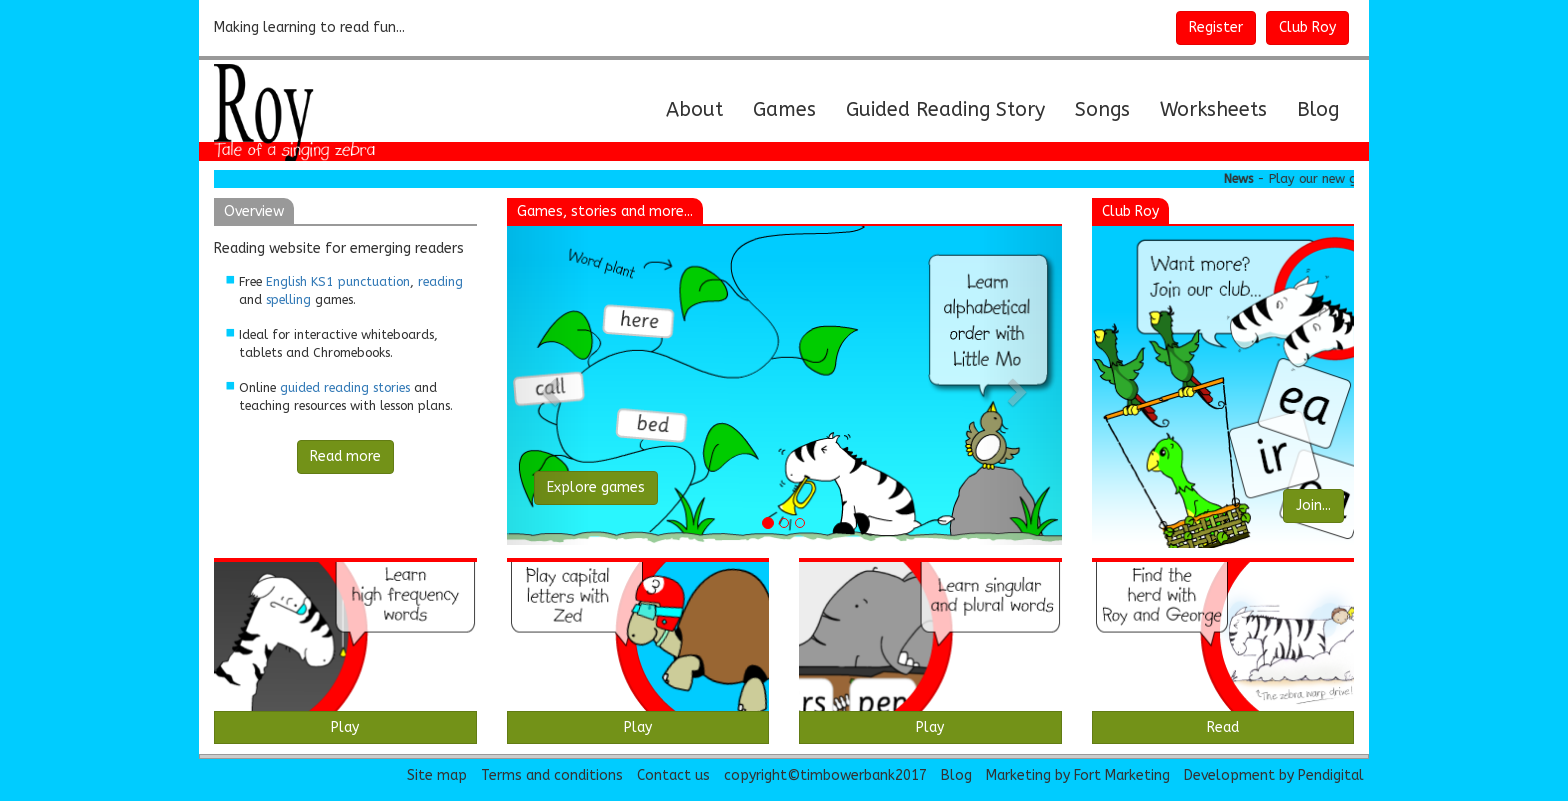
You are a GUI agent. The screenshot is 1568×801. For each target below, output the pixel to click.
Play (345, 727)
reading (440, 281)
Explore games (596, 487)
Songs (1102, 109)
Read (1223, 727)
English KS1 (300, 281)
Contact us (673, 775)
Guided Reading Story (945, 109)
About (702, 109)
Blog (1318, 109)
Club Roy (1307, 27)
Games (784, 109)
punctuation (374, 281)
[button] (548, 385)
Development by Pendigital (1274, 775)
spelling (288, 299)
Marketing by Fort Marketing (1078, 775)
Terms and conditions (552, 775)
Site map (437, 775)
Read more (345, 456)
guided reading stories (345, 387)
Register (1216, 27)
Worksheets (1213, 109)
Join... (1313, 505)
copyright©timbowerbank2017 (825, 775)
